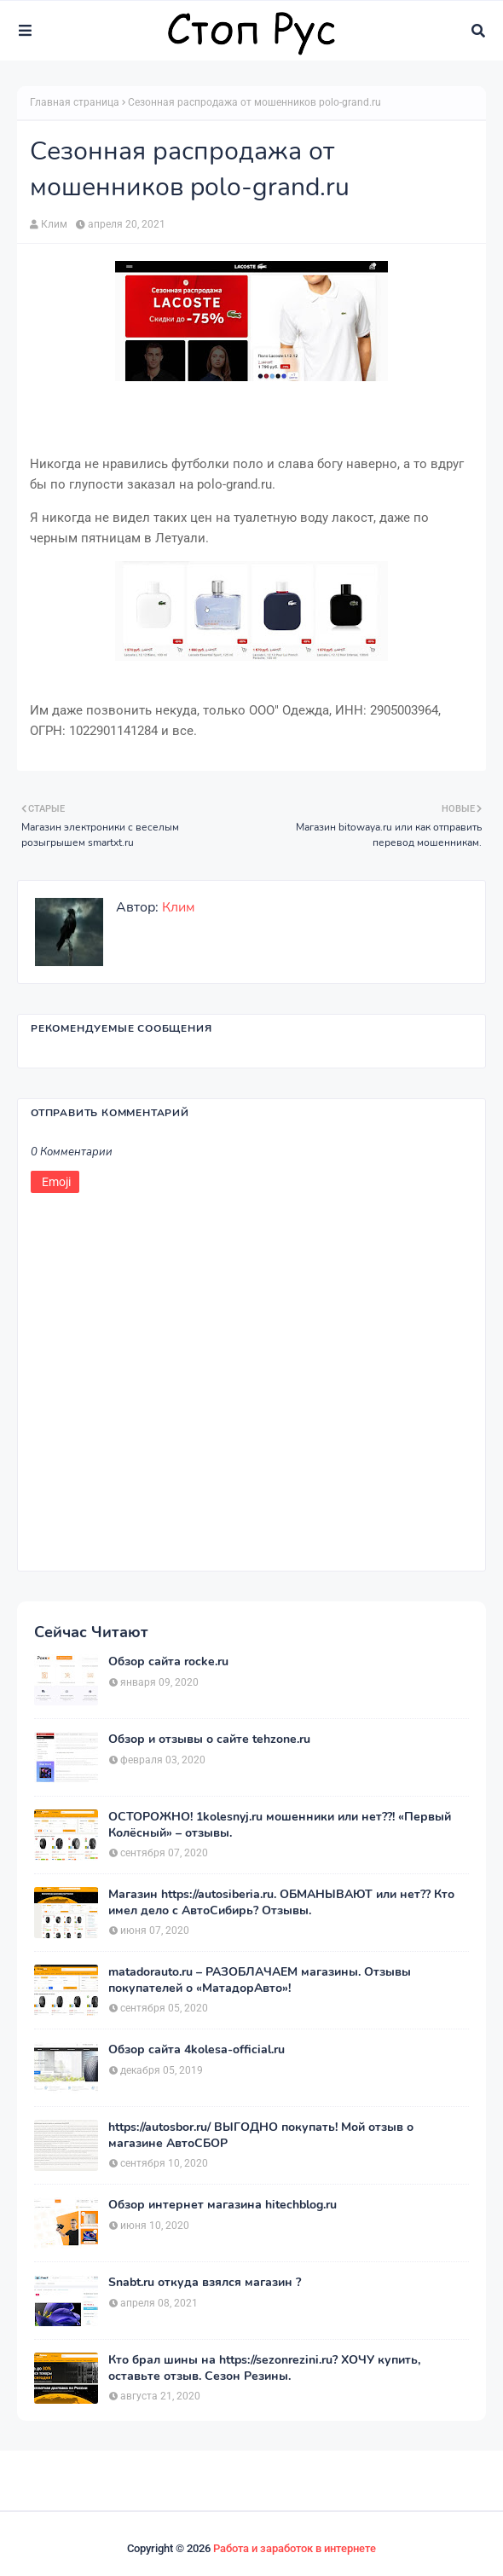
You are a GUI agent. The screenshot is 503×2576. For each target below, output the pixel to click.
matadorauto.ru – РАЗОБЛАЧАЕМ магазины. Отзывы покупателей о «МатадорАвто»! (259, 1980)
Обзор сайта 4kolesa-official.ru (196, 2050)
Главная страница (74, 102)
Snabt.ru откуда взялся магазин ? (204, 2282)
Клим (54, 224)
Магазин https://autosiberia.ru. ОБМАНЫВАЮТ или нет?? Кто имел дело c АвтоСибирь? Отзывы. (281, 1902)
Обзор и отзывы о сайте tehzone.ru (209, 1739)
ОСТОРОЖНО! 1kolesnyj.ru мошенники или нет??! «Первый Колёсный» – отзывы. (279, 1824)
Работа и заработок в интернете (294, 2548)
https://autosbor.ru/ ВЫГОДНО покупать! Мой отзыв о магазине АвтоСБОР (260, 2135)
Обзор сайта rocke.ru (168, 1662)
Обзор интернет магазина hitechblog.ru (222, 2205)
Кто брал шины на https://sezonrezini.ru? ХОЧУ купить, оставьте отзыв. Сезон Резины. (264, 2368)
